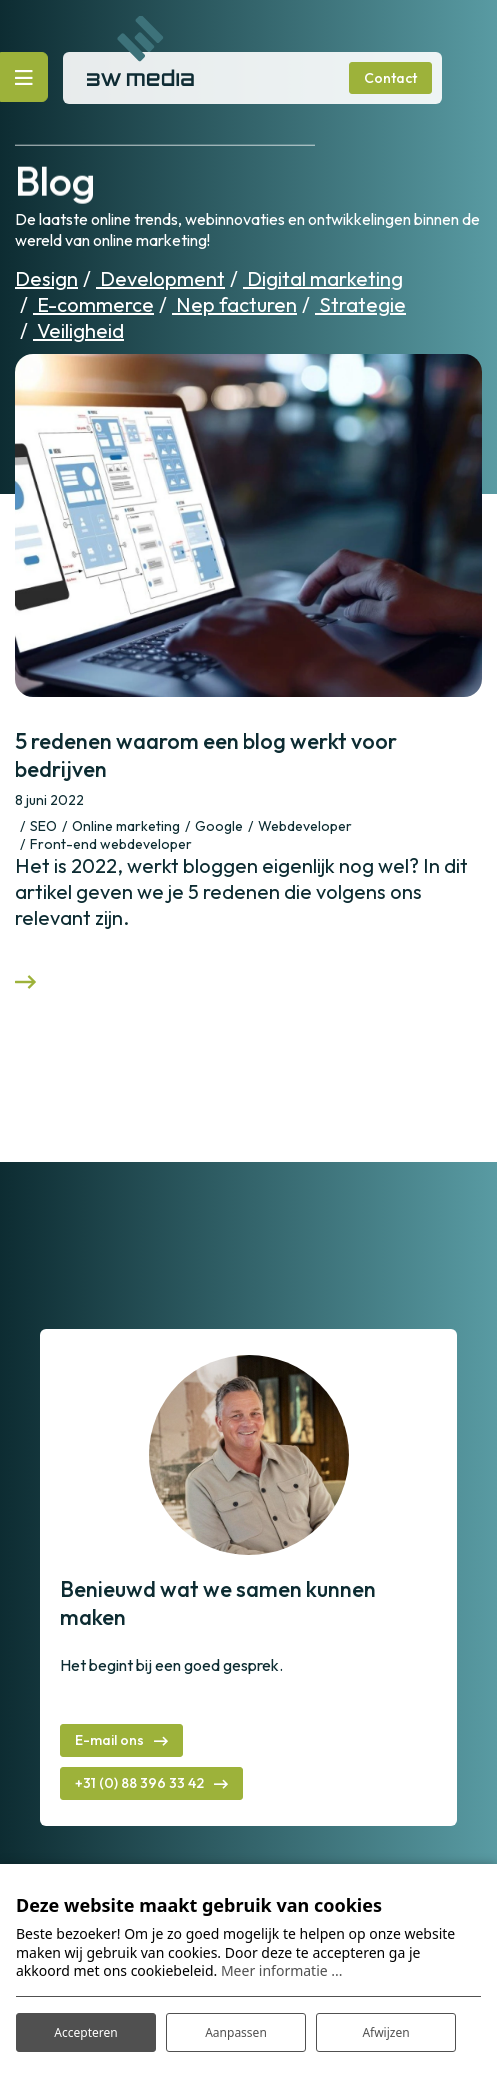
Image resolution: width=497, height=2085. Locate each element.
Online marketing (126, 826)
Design (46, 278)
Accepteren (85, 2032)
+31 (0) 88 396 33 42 (139, 1783)
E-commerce (93, 304)
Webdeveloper (305, 826)
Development (160, 278)
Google (219, 826)
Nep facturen (234, 304)
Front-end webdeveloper (111, 844)
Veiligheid (78, 330)
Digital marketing (323, 278)
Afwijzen (385, 2032)
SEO (43, 826)
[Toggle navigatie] (24, 77)
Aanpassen (236, 2032)
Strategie (360, 304)
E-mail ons (109, 1740)
